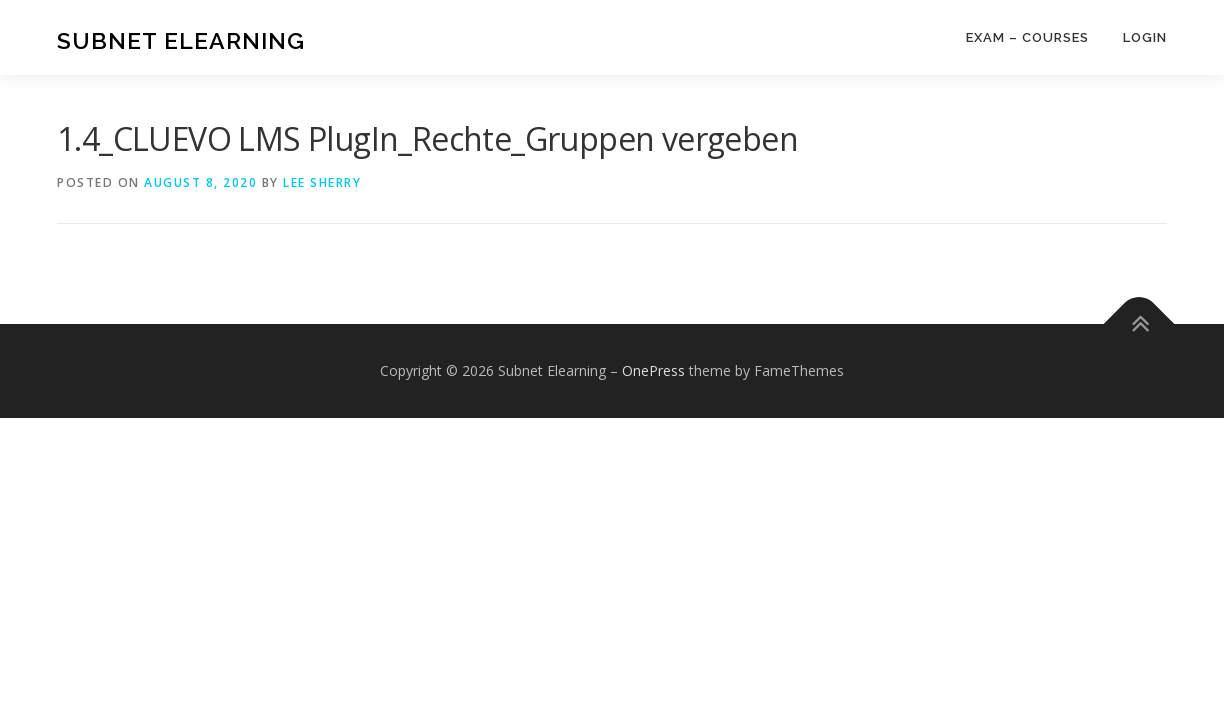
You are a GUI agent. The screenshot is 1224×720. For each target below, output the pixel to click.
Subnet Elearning (181, 40)
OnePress (653, 370)
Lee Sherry (322, 182)
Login (1145, 37)
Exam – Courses (1027, 37)
